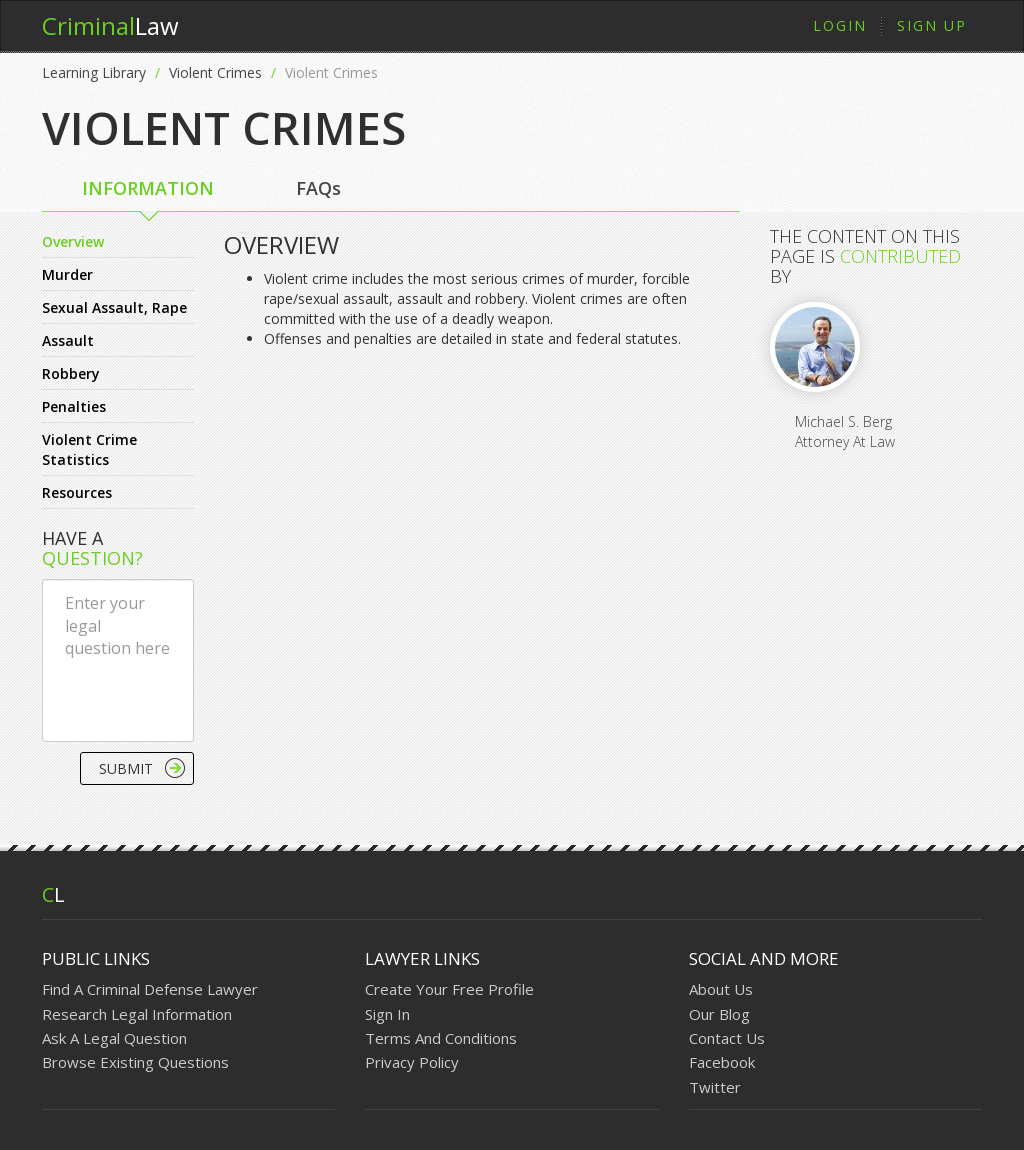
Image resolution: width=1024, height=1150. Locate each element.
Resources (77, 492)
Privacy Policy (412, 1062)
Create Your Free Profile (449, 989)
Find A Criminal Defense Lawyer (150, 989)
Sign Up (932, 25)
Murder (67, 274)
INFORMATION (148, 188)
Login (840, 25)
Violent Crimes (215, 72)
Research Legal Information (137, 1014)
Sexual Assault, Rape (114, 307)
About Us (721, 989)
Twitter (715, 1087)
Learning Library (94, 72)
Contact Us (727, 1038)
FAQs (318, 188)
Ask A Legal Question (114, 1038)
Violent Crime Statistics (89, 449)
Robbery (71, 373)
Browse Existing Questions (135, 1062)
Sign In (387, 1014)
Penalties (74, 406)
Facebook (722, 1062)
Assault (68, 340)
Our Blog (719, 1014)
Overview (73, 241)
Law (110, 25)
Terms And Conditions (441, 1038)
